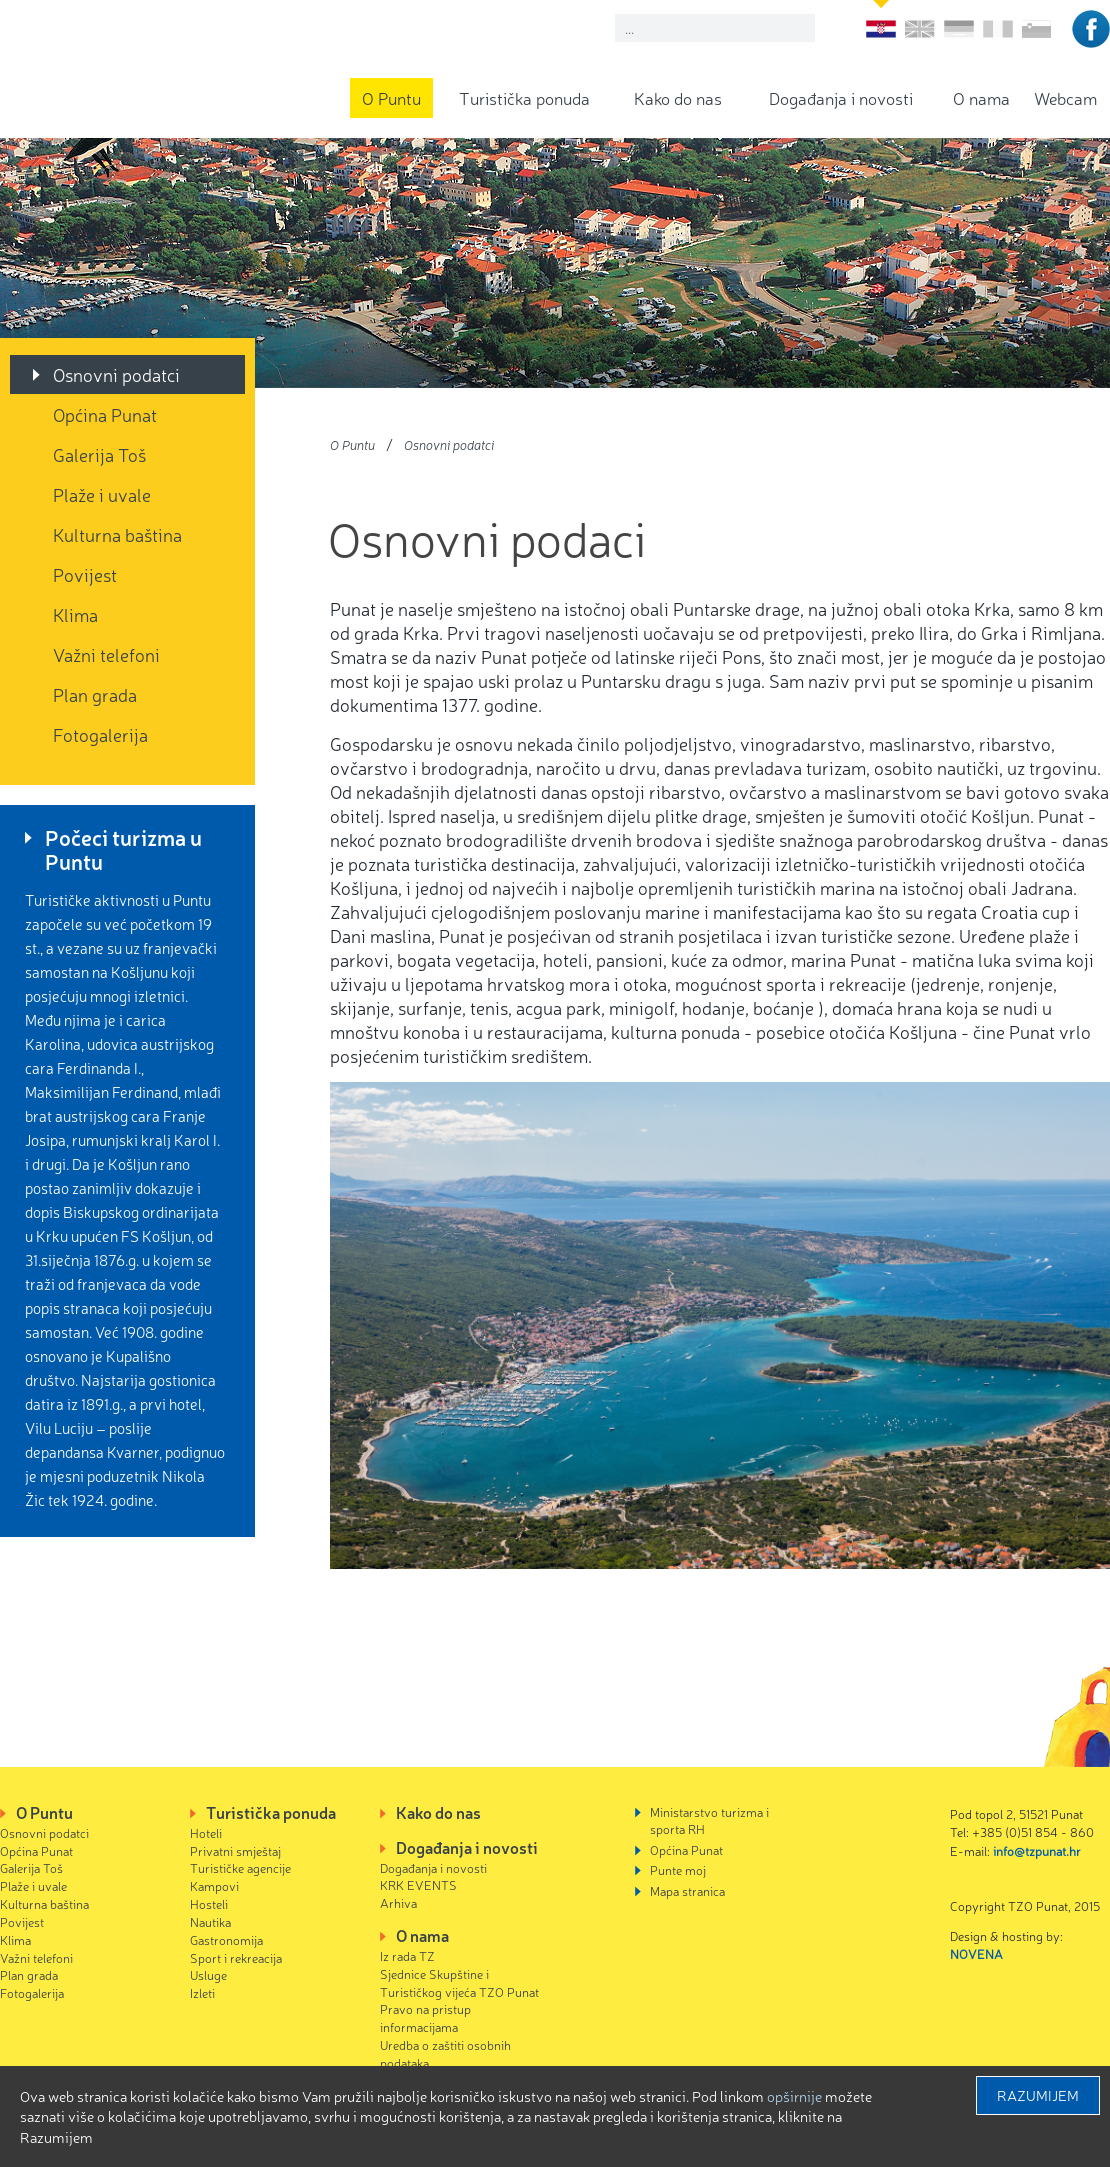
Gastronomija (226, 1939)
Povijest (85, 574)
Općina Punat (105, 414)
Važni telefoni (106, 654)
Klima (75, 614)
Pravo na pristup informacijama (425, 2017)
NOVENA (976, 1953)
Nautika (210, 1921)
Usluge (208, 1974)
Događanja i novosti (841, 97)
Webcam (1065, 97)
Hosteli (209, 1903)
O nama (981, 97)
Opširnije (794, 2096)
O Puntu (391, 97)
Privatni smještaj (235, 1850)
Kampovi (214, 1885)
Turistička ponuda (524, 97)
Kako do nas (678, 97)
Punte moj (678, 1869)
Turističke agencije (240, 1867)
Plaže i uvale (102, 494)
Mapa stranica (687, 1890)
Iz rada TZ (407, 1955)
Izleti (202, 1992)
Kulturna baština (117, 534)
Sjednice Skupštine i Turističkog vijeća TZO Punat (459, 1982)
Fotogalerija (100, 734)
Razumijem (1038, 2095)
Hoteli (206, 1832)
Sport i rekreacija (236, 1957)
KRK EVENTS (418, 1884)
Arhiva (398, 1902)
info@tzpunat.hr (1037, 1850)
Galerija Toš (99, 454)
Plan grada (95, 694)
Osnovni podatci (116, 374)
